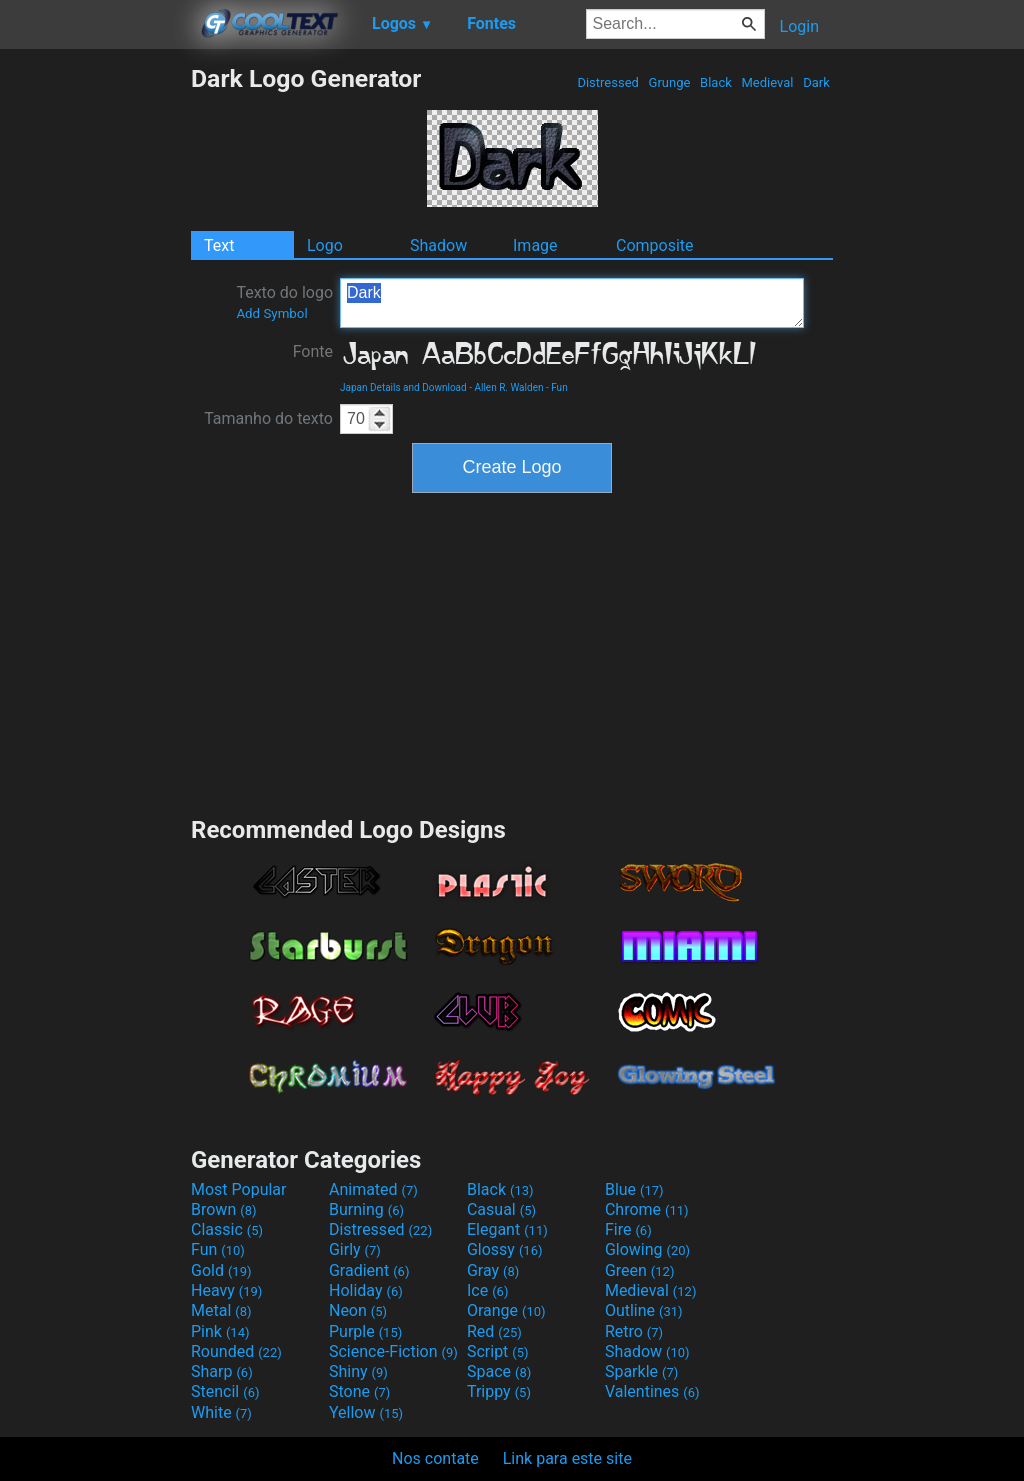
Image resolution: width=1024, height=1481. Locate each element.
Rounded (236, 1351)
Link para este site (567, 1458)
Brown (223, 1209)
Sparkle (641, 1371)
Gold (221, 1270)
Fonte (313, 351)
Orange (506, 1310)
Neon (358, 1310)
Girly (355, 1249)
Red (494, 1331)
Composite (655, 245)
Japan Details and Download (403, 387)
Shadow (438, 245)
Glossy (505, 1249)
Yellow (366, 1412)
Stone (359, 1391)
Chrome (647, 1209)
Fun (559, 387)
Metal (221, 1310)
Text (219, 245)
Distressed (608, 82)
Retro (634, 1331)
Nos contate (435, 1458)
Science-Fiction (393, 1351)
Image (535, 245)
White (221, 1412)
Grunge (669, 82)
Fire (628, 1229)
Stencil (225, 1391)
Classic (227, 1229)
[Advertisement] (95, 364)
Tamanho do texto (268, 418)
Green (640, 1270)
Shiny (358, 1371)
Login (799, 26)
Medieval (767, 82)
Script (498, 1351)
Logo (325, 245)
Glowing (647, 1249)
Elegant (507, 1229)
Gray (493, 1270)
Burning (366, 1209)
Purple (365, 1331)
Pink (220, 1331)
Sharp (222, 1371)
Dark (816, 82)
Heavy (226, 1290)
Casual (501, 1209)
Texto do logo (284, 302)
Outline (644, 1310)
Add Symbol (271, 313)
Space (499, 1371)
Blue (634, 1189)
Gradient (369, 1270)
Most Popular (239, 1189)
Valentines (652, 1391)
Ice (487, 1290)
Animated (373, 1189)
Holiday (366, 1290)
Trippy (499, 1391)
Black (716, 82)
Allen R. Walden (508, 387)
